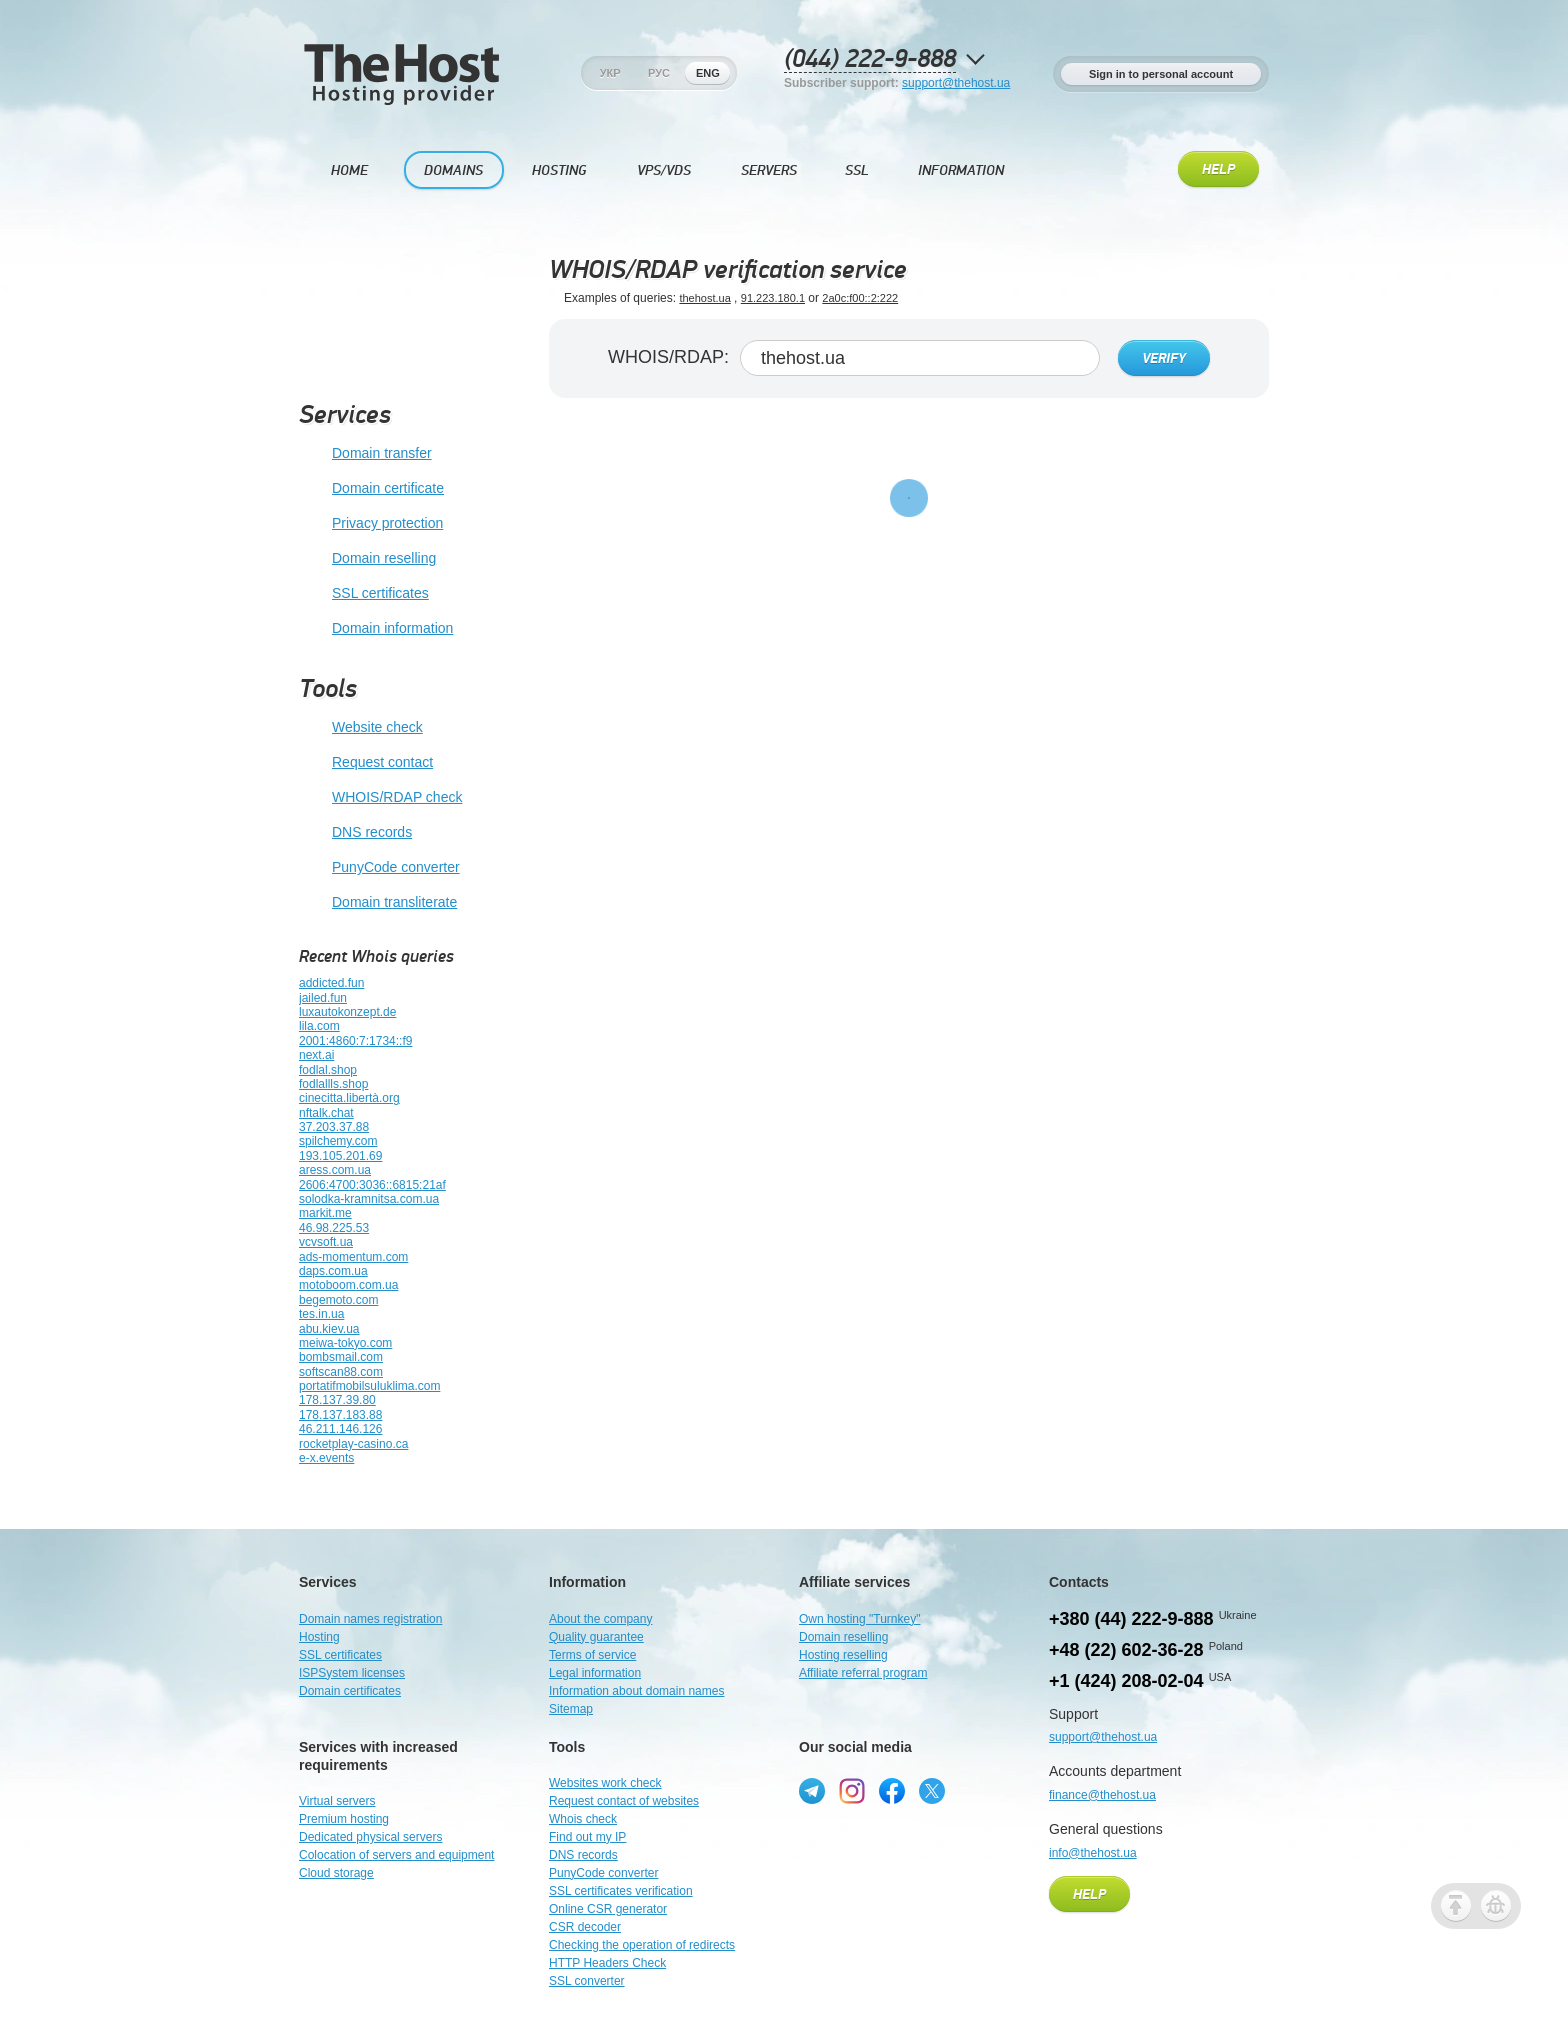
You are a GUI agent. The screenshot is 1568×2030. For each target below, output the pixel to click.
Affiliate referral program (863, 1673)
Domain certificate (371, 489)
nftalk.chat (326, 1113)
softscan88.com (341, 1372)
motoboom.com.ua (348, 1285)
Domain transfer (365, 454)
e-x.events (326, 1458)
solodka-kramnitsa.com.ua (369, 1199)
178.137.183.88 (340, 1415)
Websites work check (605, 1783)
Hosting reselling (843, 1655)
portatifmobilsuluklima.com (369, 1386)
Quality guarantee (596, 1637)
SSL (857, 170)
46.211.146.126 (340, 1429)
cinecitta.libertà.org (349, 1098)
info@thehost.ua (1093, 1853)
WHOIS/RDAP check (380, 798)
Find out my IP (587, 1837)
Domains (453, 170)
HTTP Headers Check (607, 1963)
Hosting (559, 170)
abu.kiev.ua (329, 1329)
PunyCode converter (379, 868)
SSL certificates (364, 594)
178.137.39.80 (337, 1400)
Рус (659, 73)
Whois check (583, 1819)
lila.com (319, 1026)
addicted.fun (331, 983)
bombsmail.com (341, 1357)
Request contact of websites (624, 1801)
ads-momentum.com (353, 1257)
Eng (708, 73)
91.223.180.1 (773, 298)
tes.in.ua (321, 1314)
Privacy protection (371, 524)
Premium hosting (344, 1819)
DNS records (355, 833)
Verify (1164, 359)
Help (1218, 170)
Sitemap (571, 1709)
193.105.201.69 (340, 1156)
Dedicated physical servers (370, 1837)
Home (349, 170)
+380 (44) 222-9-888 (1131, 1619)
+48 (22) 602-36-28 (1126, 1650)
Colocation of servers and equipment (396, 1855)
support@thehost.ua (956, 83)
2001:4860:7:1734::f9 (355, 1041)
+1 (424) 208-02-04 (1126, 1681)
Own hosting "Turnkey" (859, 1619)
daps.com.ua (333, 1271)
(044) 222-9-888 (870, 59)
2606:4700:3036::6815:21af (372, 1185)
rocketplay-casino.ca (353, 1444)
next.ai (316, 1055)
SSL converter (587, 1981)
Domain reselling (367, 559)
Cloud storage (336, 1873)
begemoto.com (338, 1300)
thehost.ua (704, 298)
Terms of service (592, 1655)
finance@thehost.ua (1102, 1795)
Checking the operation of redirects (642, 1945)
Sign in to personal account (1161, 74)
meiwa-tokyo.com (345, 1343)
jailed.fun (323, 998)
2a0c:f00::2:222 (860, 298)
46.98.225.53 (334, 1228)
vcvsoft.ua (326, 1242)
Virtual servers (337, 1801)
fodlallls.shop (333, 1084)
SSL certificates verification (621, 1891)
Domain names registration (370, 1619)
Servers (769, 170)
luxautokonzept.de (347, 1012)
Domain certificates (350, 1691)
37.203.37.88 (334, 1127)
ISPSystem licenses (352, 1673)
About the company (600, 1619)
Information (961, 170)
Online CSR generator (608, 1909)
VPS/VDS (664, 170)
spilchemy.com (338, 1141)
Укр (610, 73)
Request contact (366, 763)
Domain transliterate (378, 903)
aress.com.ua (335, 1170)
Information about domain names (636, 1691)
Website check (361, 728)
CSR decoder (585, 1927)
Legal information (595, 1673)
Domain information (376, 629)
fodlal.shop (328, 1070)
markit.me (325, 1213)
